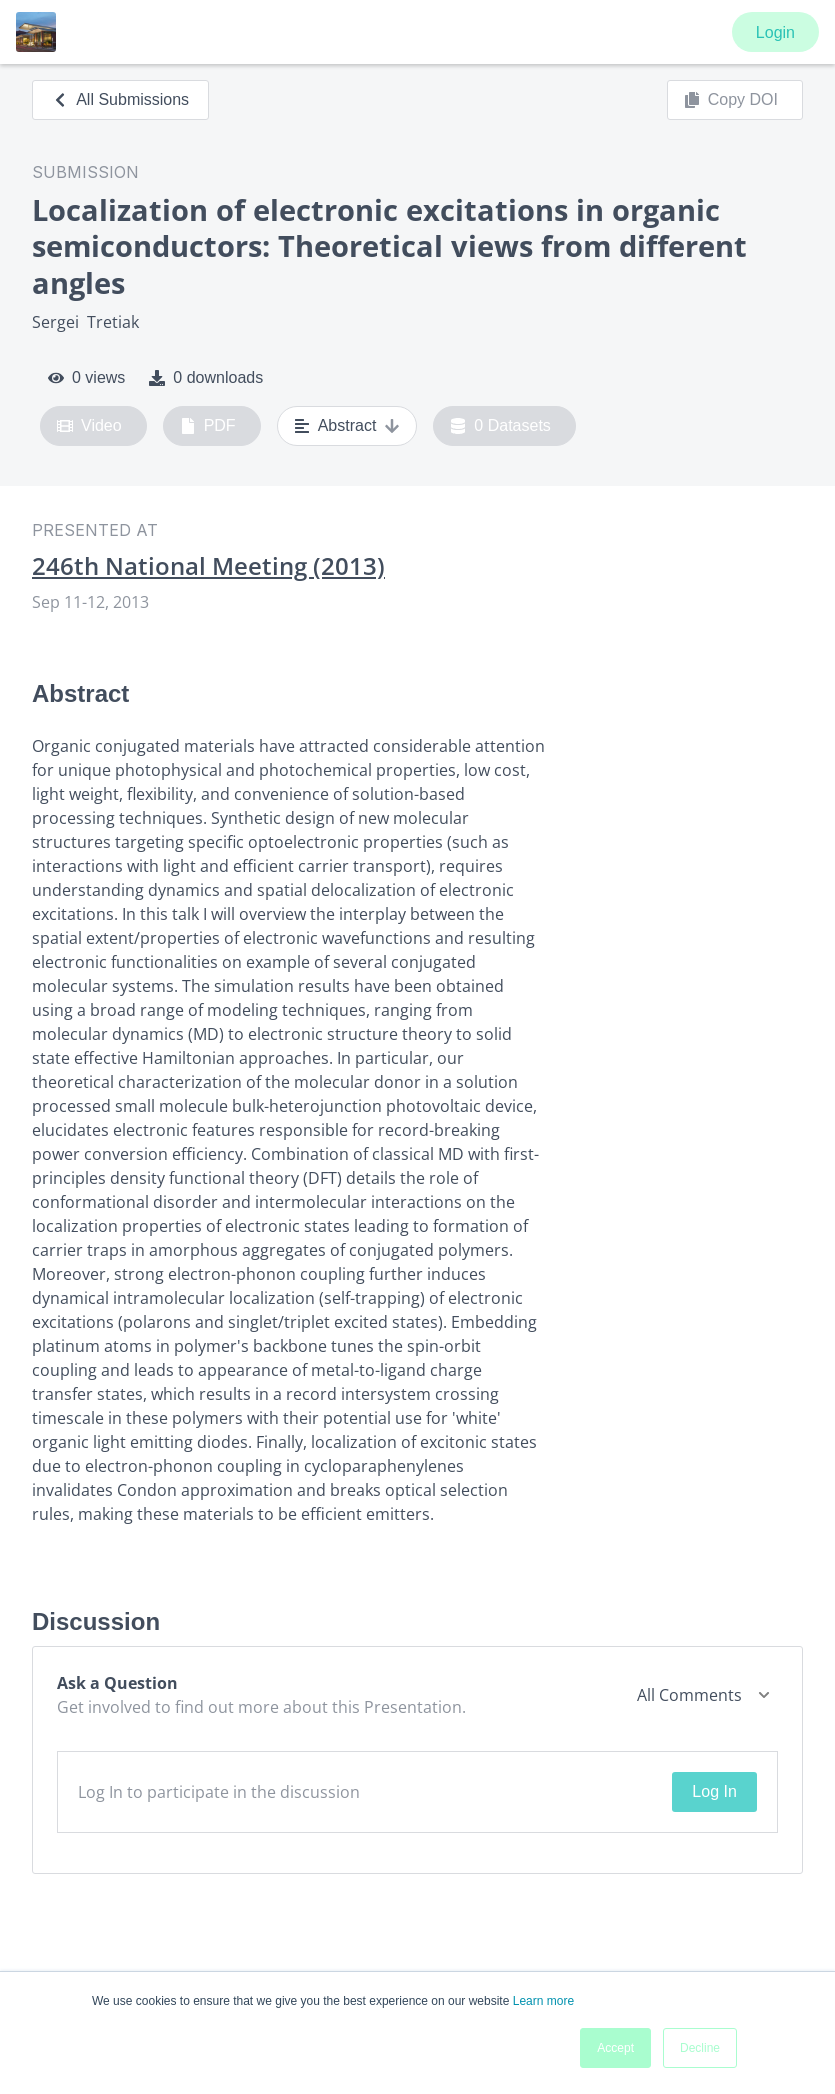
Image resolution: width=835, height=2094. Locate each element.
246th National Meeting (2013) (208, 566)
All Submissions (120, 99)
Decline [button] (700, 2048)
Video (89, 426)
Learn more (543, 2001)
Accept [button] (615, 2048)
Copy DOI (731, 100)
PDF (208, 426)
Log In (714, 1791)
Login (775, 32)
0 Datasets (500, 426)
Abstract (347, 426)
